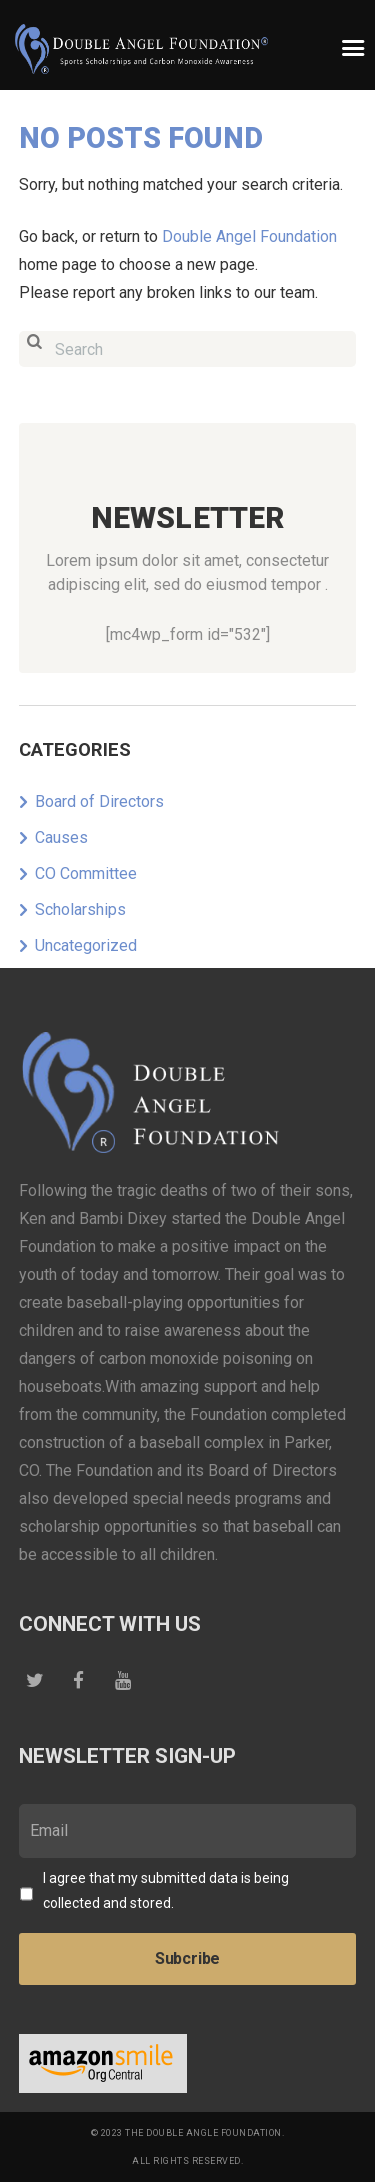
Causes (61, 837)
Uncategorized (86, 945)
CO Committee (86, 873)
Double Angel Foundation (249, 236)
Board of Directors (99, 801)
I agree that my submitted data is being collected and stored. (166, 1890)
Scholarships (80, 909)
